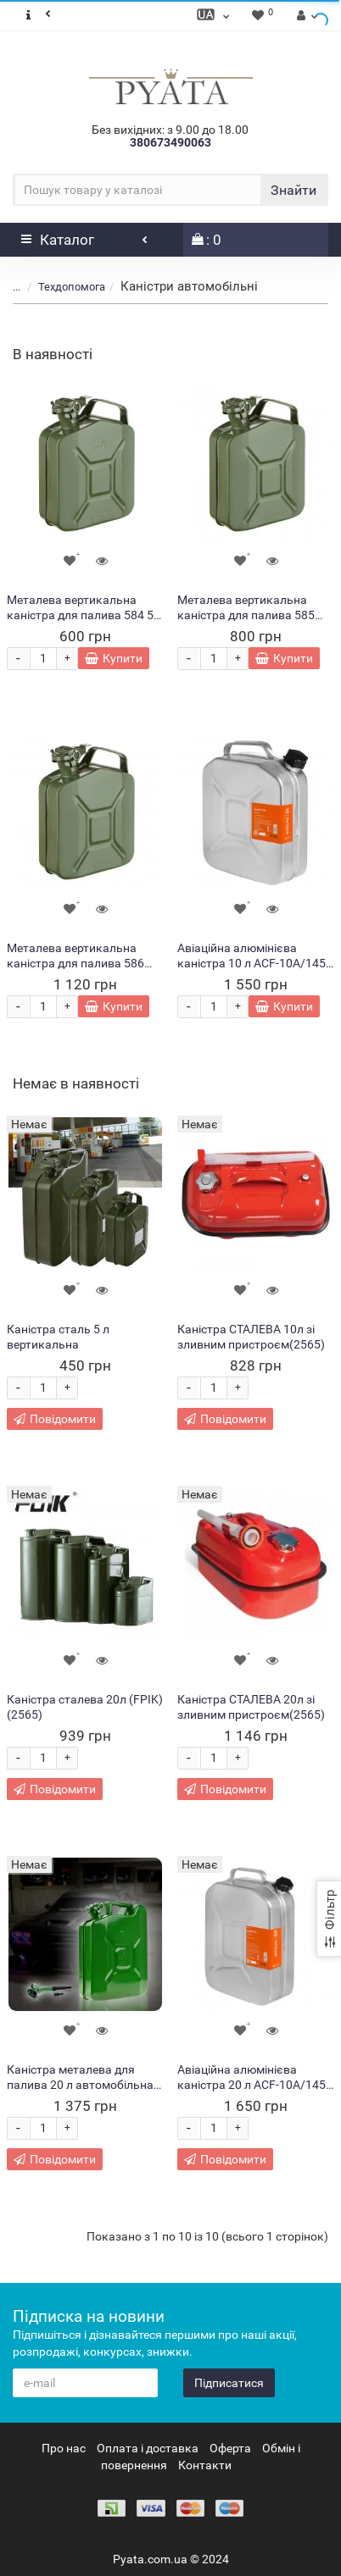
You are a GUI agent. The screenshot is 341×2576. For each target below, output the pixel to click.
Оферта (230, 2448)
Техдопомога (71, 286)
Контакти (205, 2465)
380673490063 (170, 142)
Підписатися (229, 2383)
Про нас (64, 2448)
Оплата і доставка (147, 2448)
